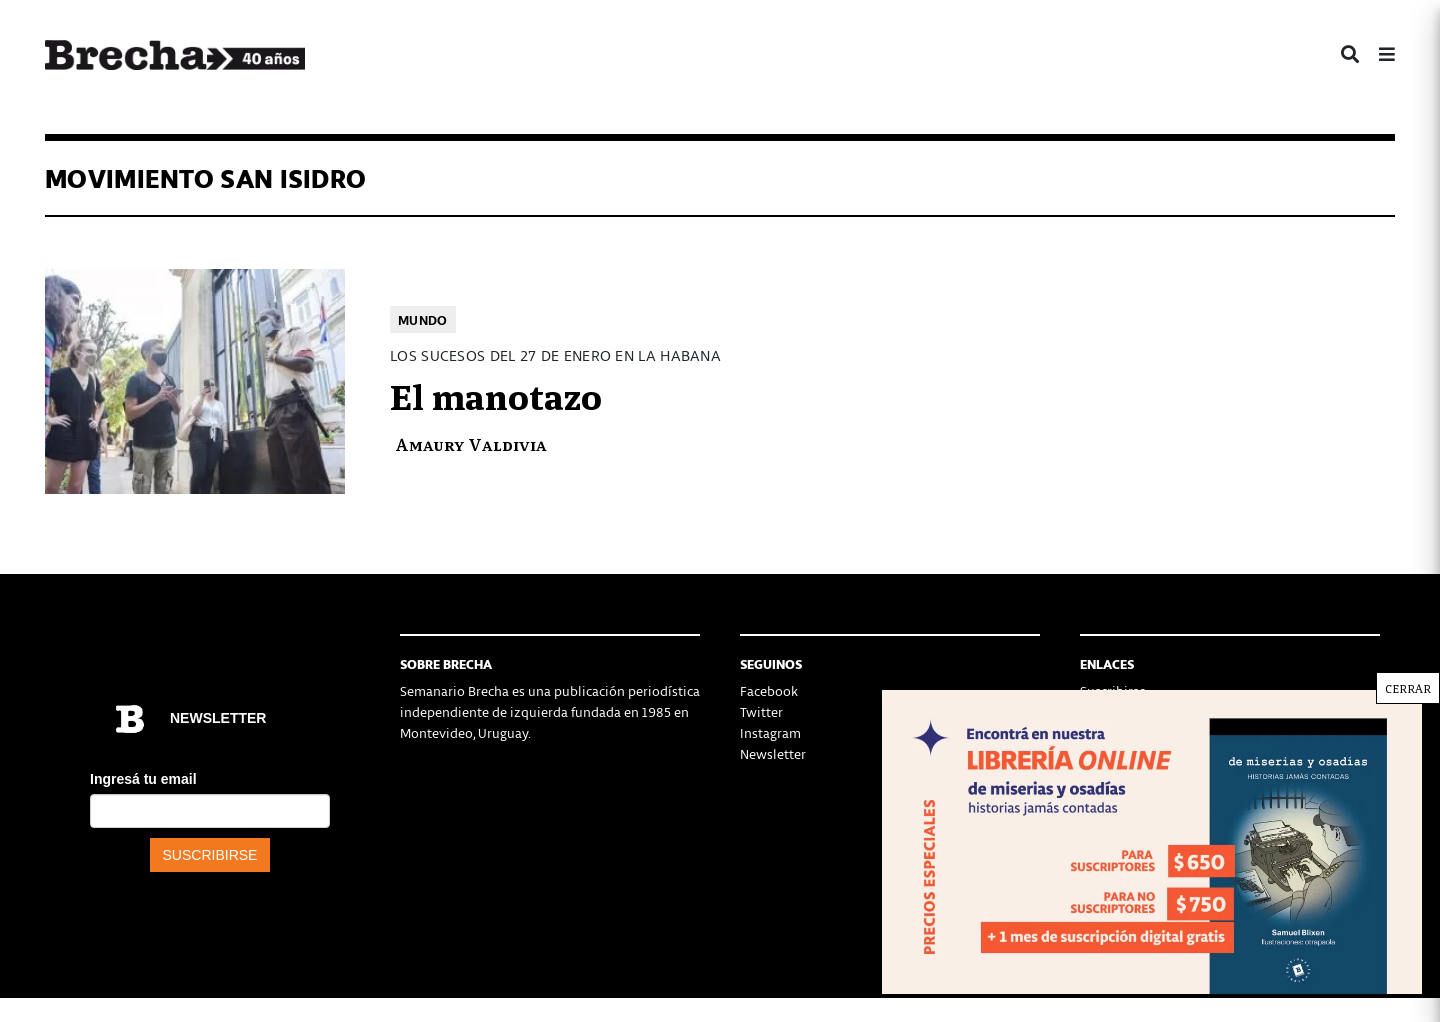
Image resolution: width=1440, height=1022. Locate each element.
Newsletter (773, 753)
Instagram (770, 732)
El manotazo (496, 394)
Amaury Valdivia (471, 443)
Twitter (761, 711)
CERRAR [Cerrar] (1408, 688)
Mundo (423, 319)
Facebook (769, 690)
